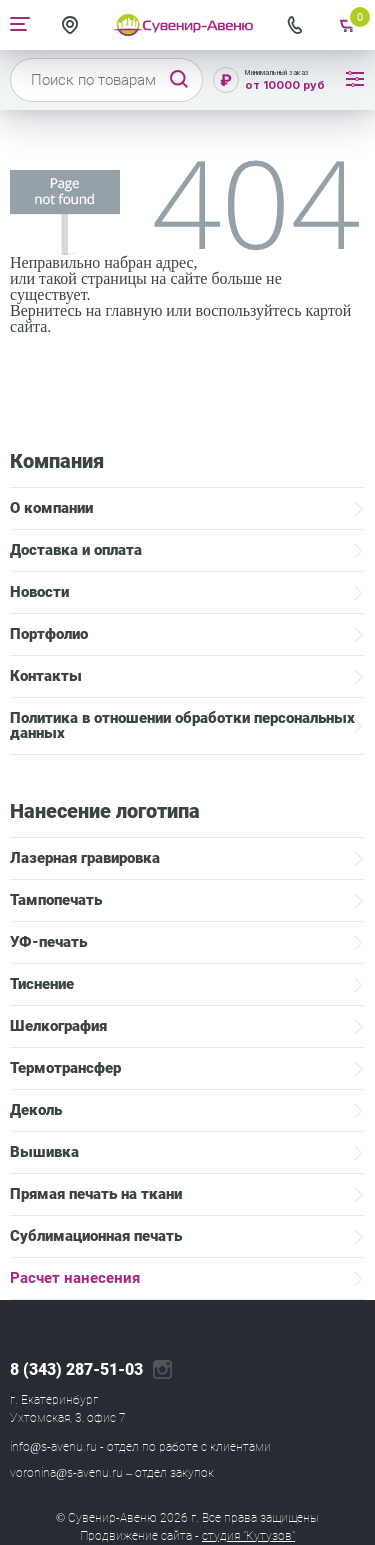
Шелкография (58, 1026)
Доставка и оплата (76, 550)
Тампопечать (56, 900)
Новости (39, 592)
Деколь (36, 1110)
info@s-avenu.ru (53, 1447)
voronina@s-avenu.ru (66, 1473)
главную (133, 310)
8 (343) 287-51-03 (76, 1370)
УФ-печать (48, 942)
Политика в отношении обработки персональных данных (182, 725)
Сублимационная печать (96, 1236)
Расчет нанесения (75, 1278)
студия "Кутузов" (248, 1536)
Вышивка (44, 1152)
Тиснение (42, 984)
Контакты (46, 676)
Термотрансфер (65, 1068)
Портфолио (49, 634)
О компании (51, 508)
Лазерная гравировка (85, 858)
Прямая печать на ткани (96, 1194)
